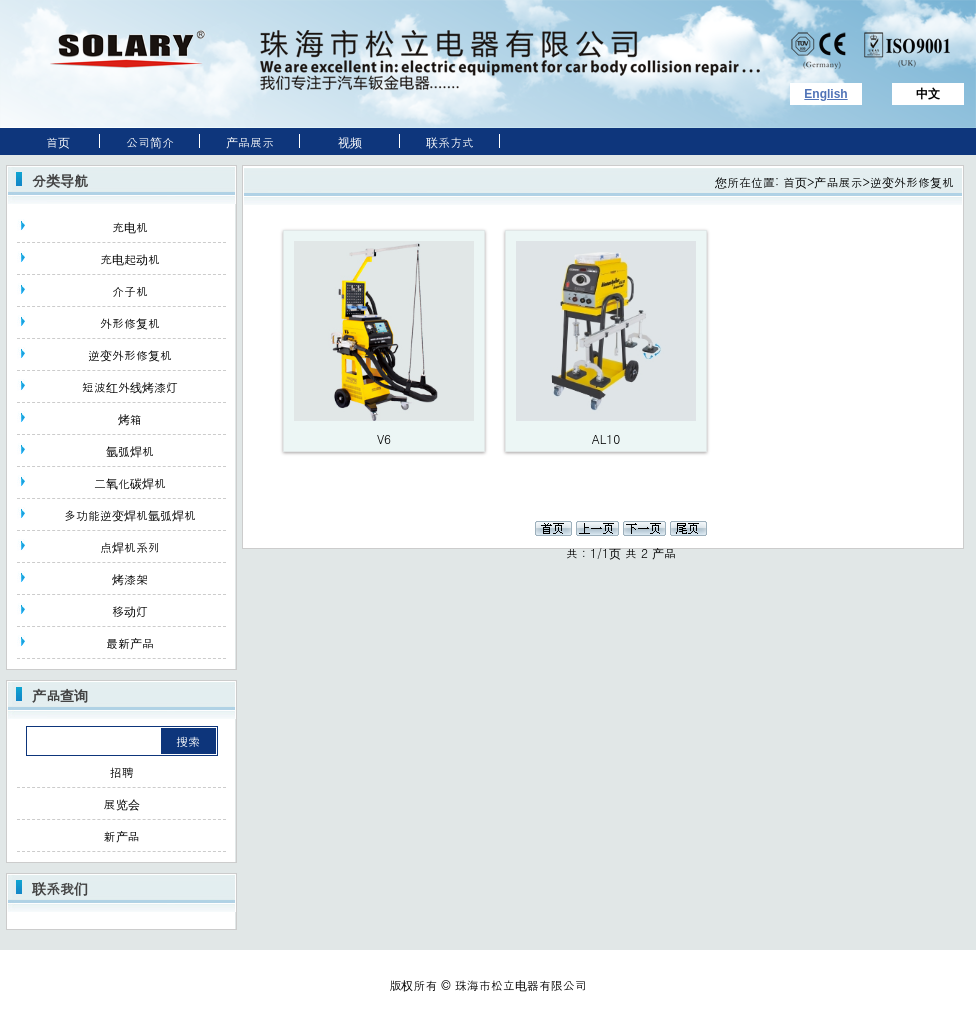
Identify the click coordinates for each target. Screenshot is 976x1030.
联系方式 (450, 141)
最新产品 (130, 642)
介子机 (130, 290)
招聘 (122, 771)
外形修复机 (130, 322)
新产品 (122, 835)
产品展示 (250, 141)
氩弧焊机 (130, 450)
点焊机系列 (130, 546)
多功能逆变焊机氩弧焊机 (130, 514)
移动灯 (130, 610)
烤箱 (130, 418)
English (825, 94)
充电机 (130, 226)
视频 (350, 141)
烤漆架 (130, 578)
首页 (50, 141)
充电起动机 (130, 258)
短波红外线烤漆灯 (130, 386)
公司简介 (150, 141)
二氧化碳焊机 (130, 482)
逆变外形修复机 (130, 354)
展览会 (122, 803)
